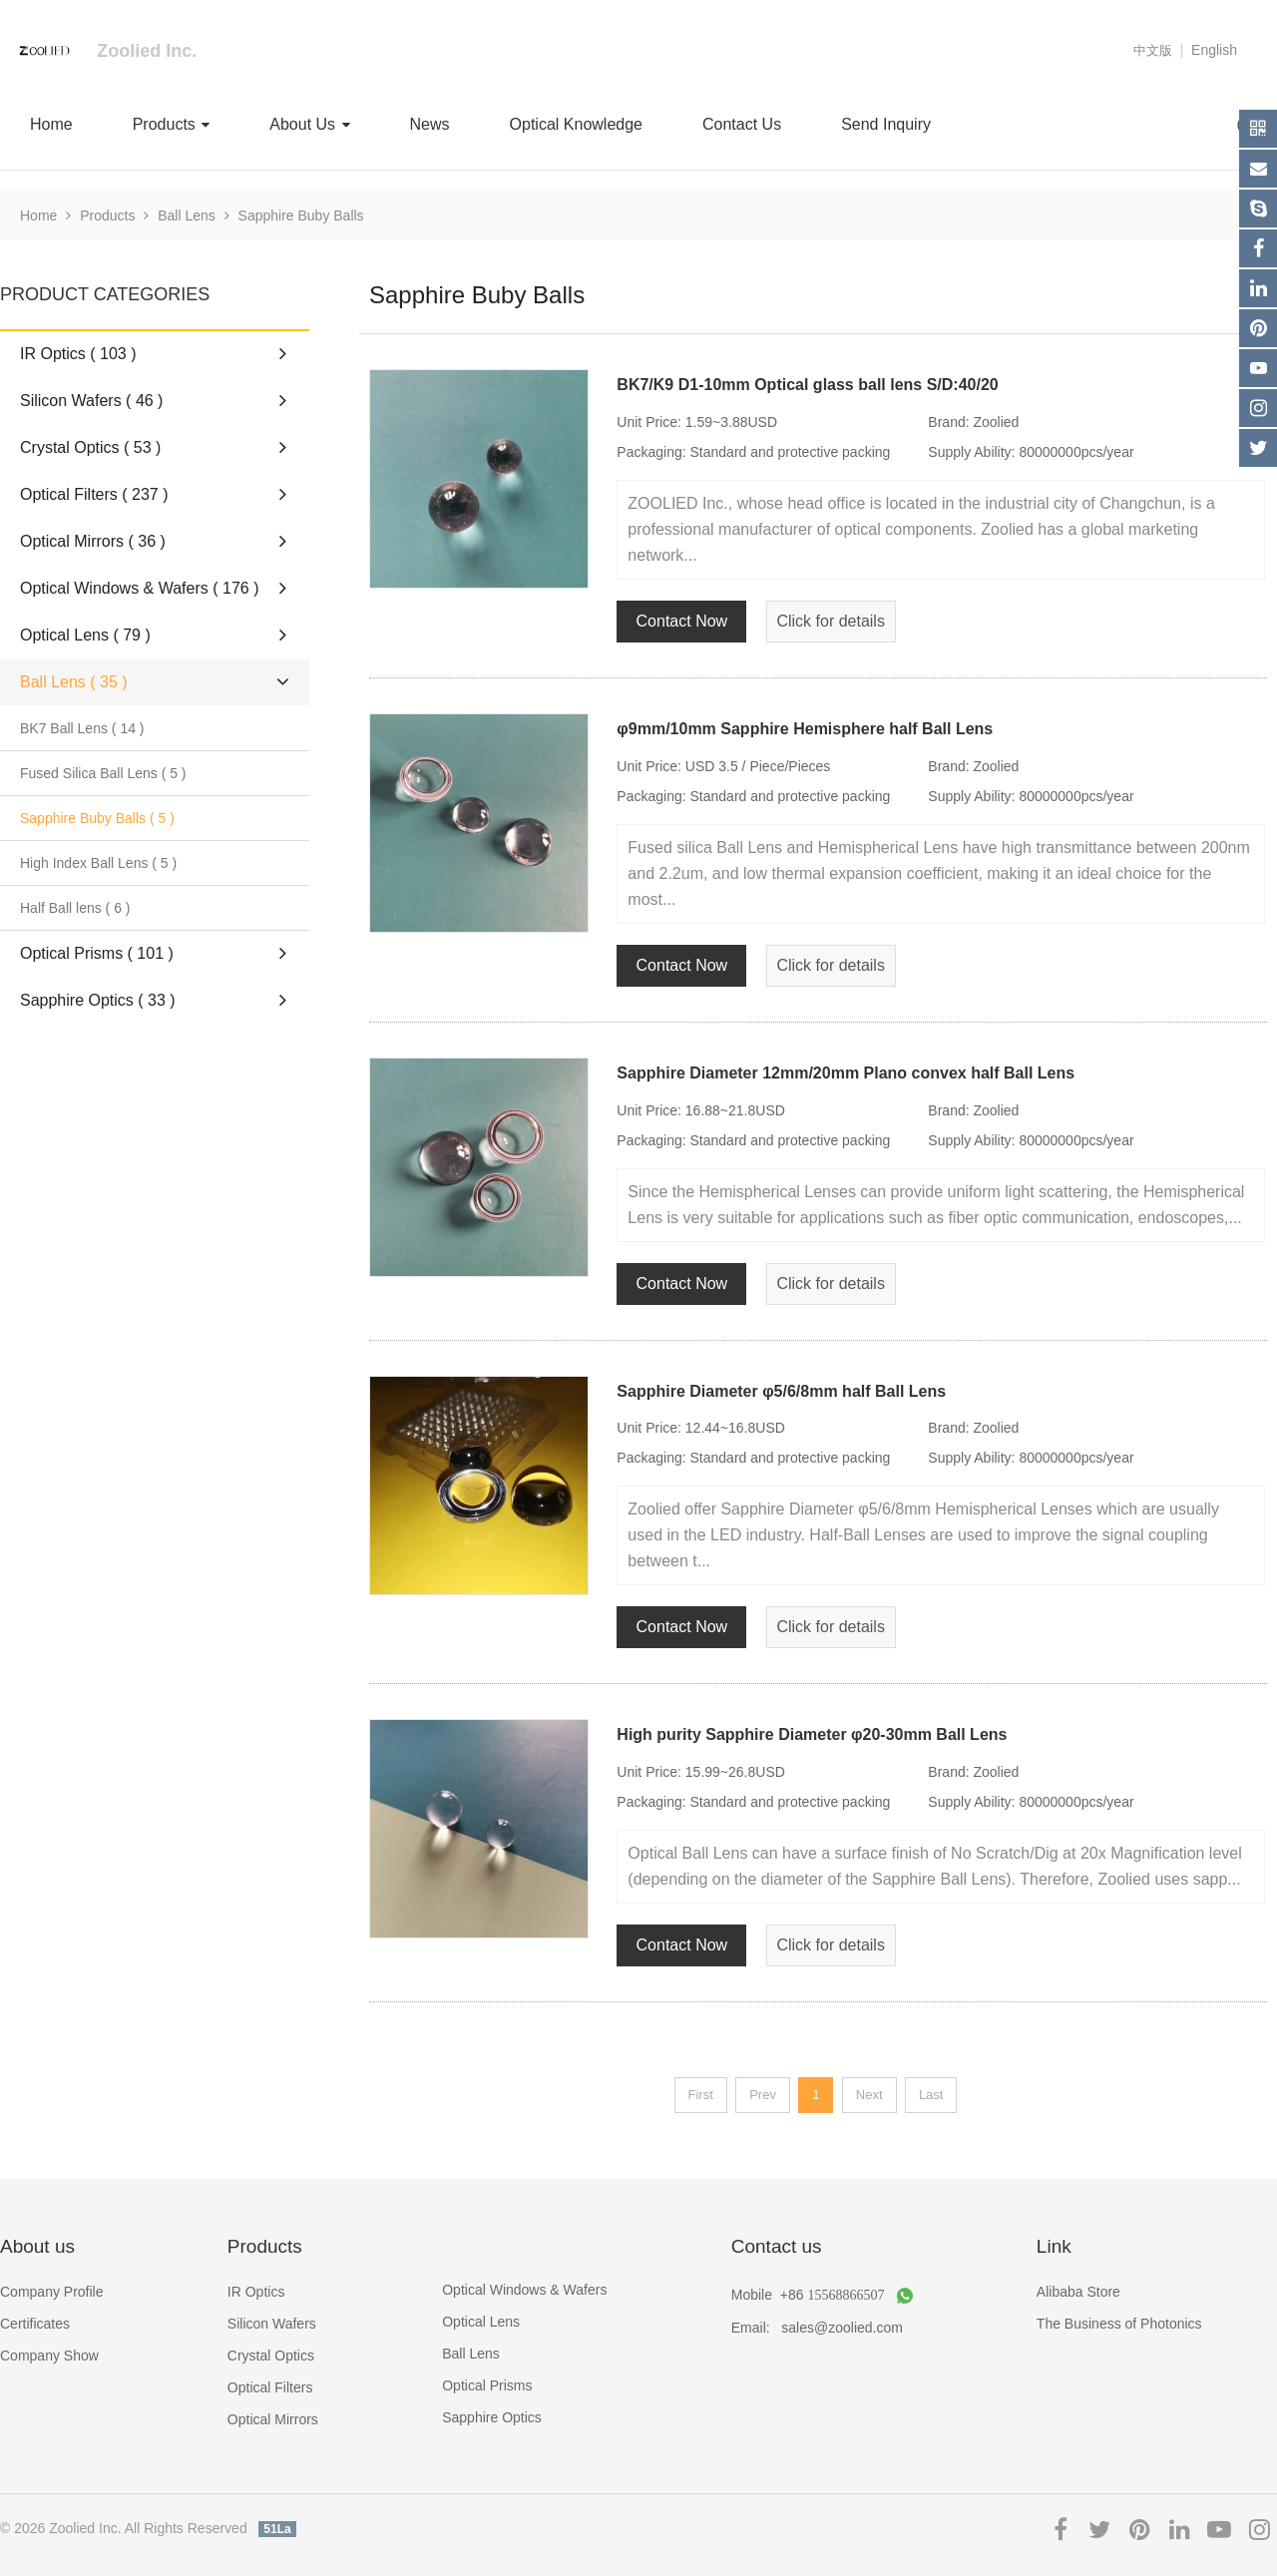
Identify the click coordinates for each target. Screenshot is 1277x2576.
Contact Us (741, 124)
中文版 (1152, 50)
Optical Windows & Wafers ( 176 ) (153, 588)
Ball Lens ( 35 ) (156, 681)
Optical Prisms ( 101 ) (153, 953)
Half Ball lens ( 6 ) (75, 908)
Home (51, 124)
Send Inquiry (886, 124)
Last (931, 2094)
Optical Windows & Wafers (524, 2290)
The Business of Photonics (1119, 2324)
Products (172, 124)
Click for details (830, 621)
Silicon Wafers (271, 2324)
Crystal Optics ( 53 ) (153, 447)
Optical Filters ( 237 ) (153, 494)
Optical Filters (270, 2387)
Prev (762, 2094)
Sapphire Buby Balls (301, 215)
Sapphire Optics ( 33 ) (153, 1000)
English (1214, 50)
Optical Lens (481, 2322)
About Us (309, 124)
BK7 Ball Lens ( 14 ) (82, 728)
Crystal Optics (270, 2355)
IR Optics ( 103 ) (153, 353)
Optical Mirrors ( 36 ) (153, 541)
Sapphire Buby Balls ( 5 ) (97, 818)
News (430, 124)
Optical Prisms (487, 2385)
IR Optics (256, 2292)
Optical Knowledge (576, 124)
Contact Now (682, 621)
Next (869, 2094)
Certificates (35, 2324)
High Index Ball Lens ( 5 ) (98, 863)
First (700, 2094)
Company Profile (52, 2292)
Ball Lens (186, 215)
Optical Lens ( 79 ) (153, 634)
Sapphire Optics (492, 2417)
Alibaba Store (1078, 2292)
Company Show (49, 2355)
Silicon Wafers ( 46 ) (153, 400)
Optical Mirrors (272, 2419)
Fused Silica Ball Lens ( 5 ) (103, 773)
